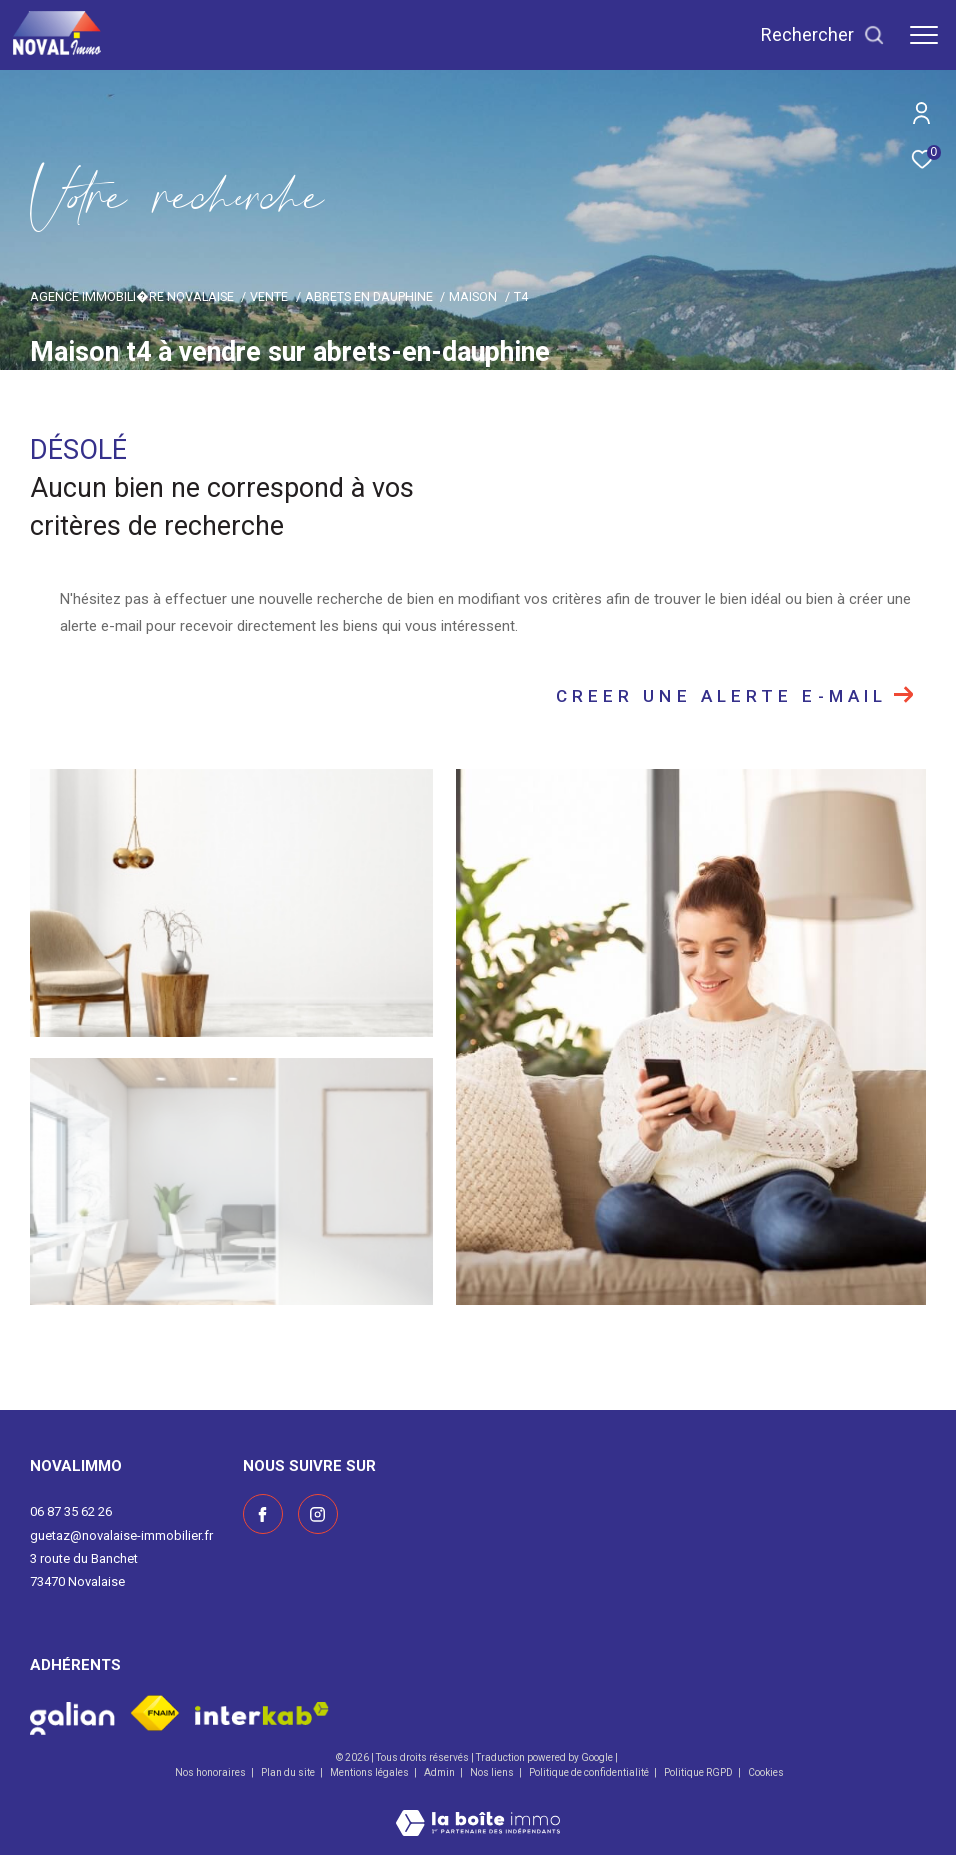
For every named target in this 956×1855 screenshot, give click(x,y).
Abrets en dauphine (369, 296)
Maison (473, 296)
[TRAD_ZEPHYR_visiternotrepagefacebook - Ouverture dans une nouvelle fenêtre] (263, 1514)
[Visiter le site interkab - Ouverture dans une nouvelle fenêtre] (261, 1713)
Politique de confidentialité (590, 1772)
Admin (440, 1772)
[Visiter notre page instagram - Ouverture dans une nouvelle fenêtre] (318, 1514)
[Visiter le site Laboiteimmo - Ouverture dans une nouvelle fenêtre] (478, 1810)
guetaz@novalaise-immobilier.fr (121, 1535)
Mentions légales (370, 1772)
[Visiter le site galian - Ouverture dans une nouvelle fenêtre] (72, 1713)
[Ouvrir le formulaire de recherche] (823, 35)
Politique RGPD (698, 1772)
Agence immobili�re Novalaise (132, 296)
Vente (269, 296)
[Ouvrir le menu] (924, 35)
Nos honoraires (211, 1772)
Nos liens (493, 1772)
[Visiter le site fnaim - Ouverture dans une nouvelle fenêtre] (155, 1713)
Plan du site (289, 1772)
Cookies (766, 1772)
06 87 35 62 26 (71, 1511)
